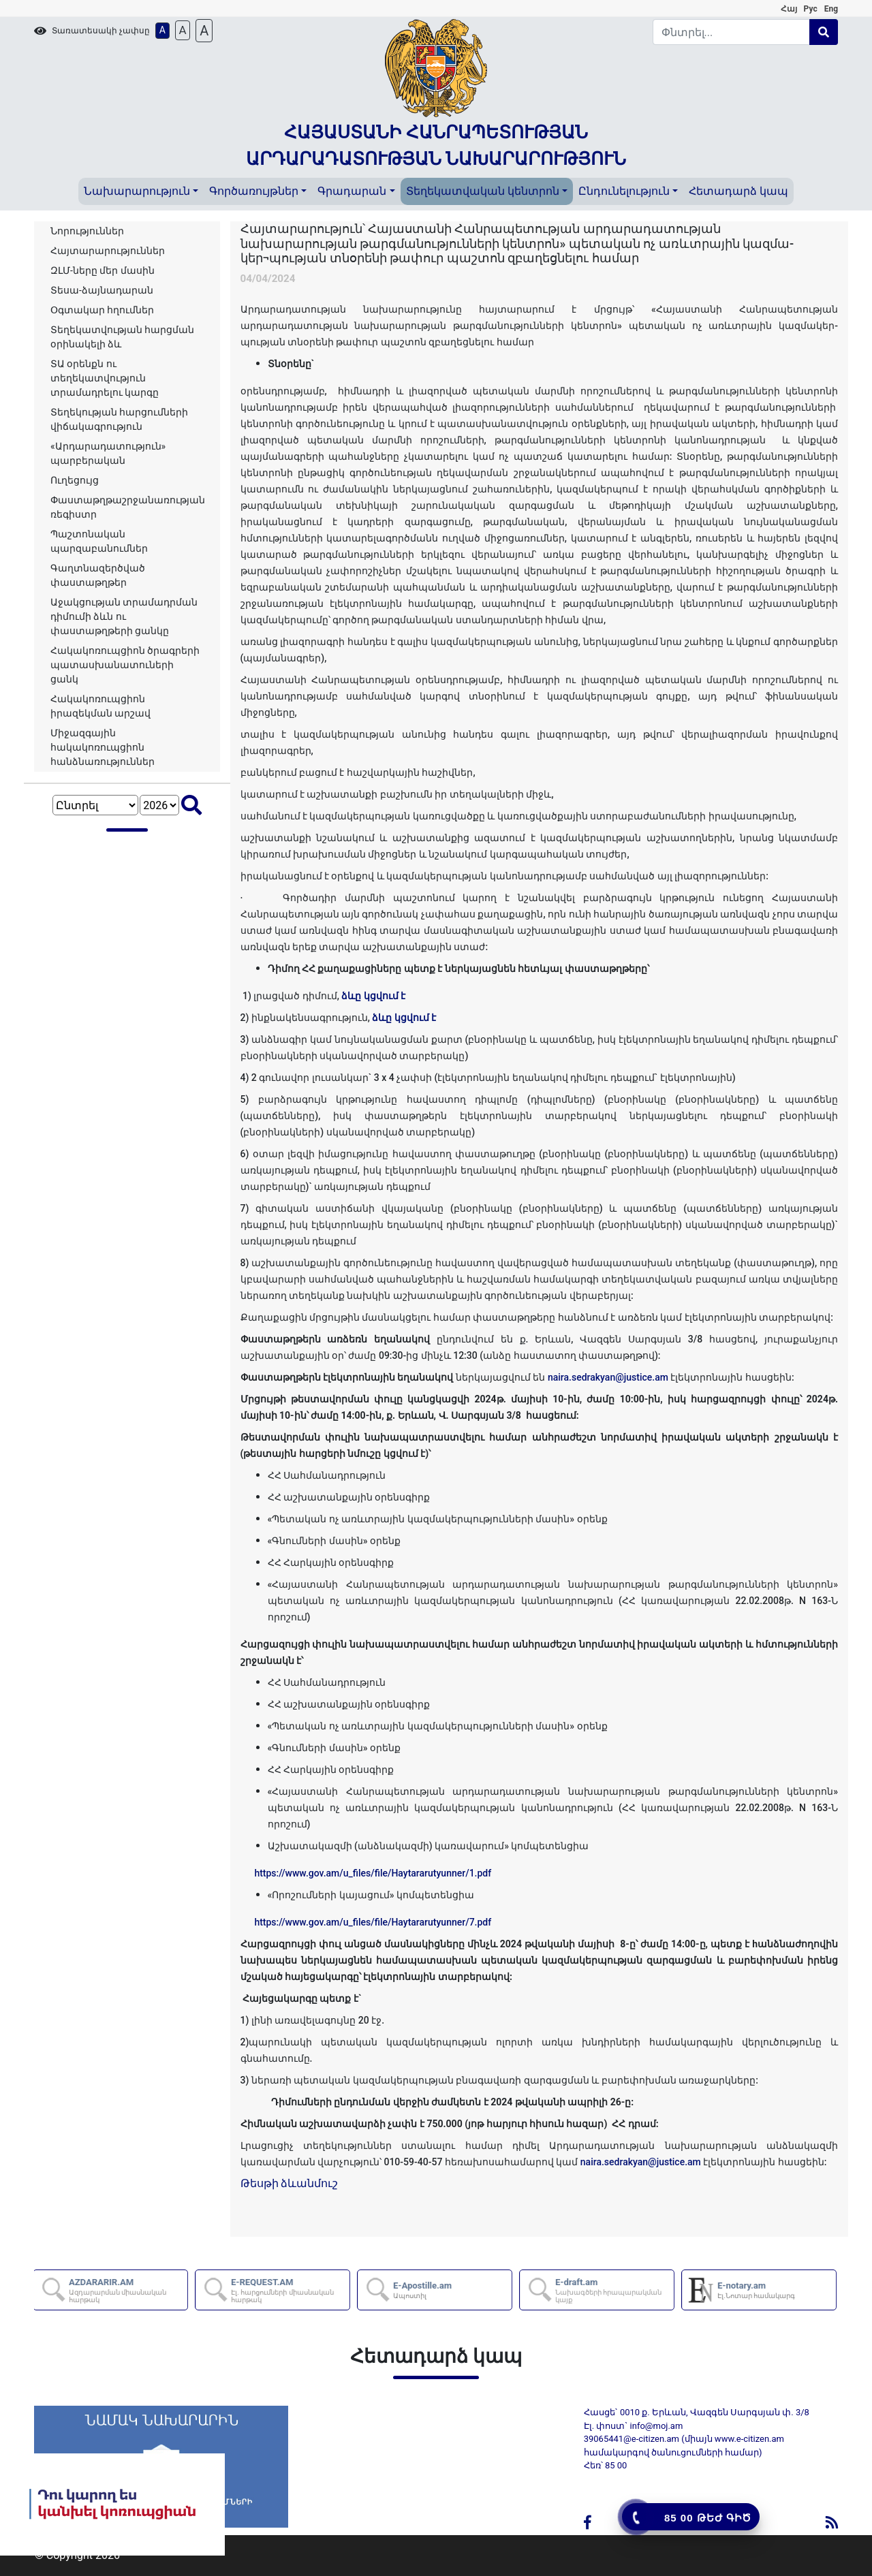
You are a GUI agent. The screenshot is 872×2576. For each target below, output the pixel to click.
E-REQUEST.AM (290, 2290)
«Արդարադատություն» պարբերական (108, 453)
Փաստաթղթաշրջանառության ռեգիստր (127, 507)
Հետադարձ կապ (738, 191)
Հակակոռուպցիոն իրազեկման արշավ (100, 706)
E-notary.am (757, 2289)
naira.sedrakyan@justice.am (608, 1377)
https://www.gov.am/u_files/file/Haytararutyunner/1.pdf (372, 1873)
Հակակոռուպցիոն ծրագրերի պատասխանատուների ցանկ (125, 665)
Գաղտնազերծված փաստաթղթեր (97, 575)
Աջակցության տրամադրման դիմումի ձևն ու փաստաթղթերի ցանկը (124, 616)
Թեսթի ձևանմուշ (289, 2183)
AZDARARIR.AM (128, 2290)
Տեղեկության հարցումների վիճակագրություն (119, 419)
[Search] (732, 32)
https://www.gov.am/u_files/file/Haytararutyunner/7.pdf (372, 1922)
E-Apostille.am (423, 2289)
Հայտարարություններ (107, 250)
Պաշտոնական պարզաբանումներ (99, 541)
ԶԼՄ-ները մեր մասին (102, 270)
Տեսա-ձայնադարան (101, 290)
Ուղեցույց (74, 480)
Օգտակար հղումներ (102, 309)
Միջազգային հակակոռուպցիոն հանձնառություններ (102, 747)
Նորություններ (87, 230)
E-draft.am (615, 2290)
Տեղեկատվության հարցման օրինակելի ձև (122, 336)
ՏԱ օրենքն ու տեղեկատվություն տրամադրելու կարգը (104, 378)
